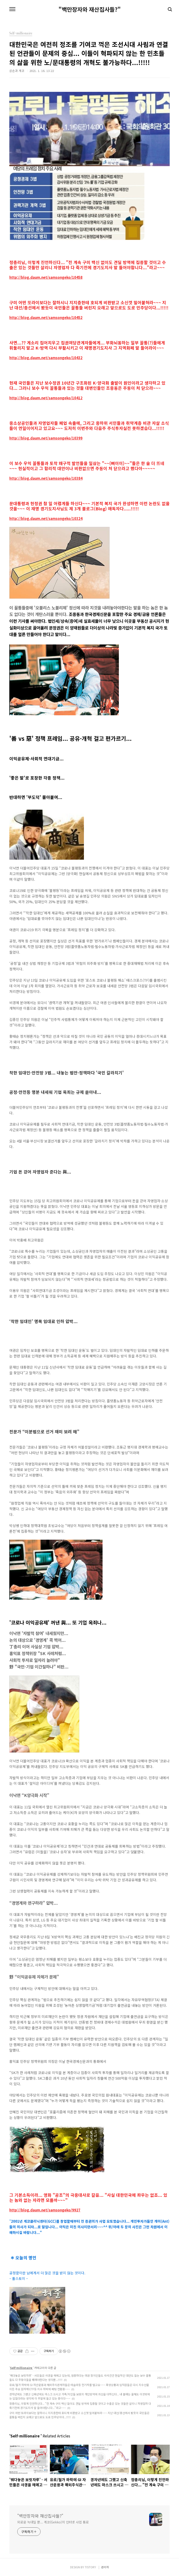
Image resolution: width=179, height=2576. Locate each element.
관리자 (105, 2567)
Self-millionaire (21, 2368)
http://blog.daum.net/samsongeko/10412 (46, 397)
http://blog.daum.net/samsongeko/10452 (46, 317)
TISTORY (90, 2567)
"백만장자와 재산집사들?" (90, 9)
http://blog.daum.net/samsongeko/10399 (46, 438)
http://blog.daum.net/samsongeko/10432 (46, 357)
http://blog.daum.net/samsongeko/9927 (44, 2209)
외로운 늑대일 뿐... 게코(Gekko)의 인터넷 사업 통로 (53, 2522)
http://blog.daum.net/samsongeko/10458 (46, 277)
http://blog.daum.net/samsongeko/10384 (46, 478)
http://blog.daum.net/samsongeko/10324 (46, 518)
